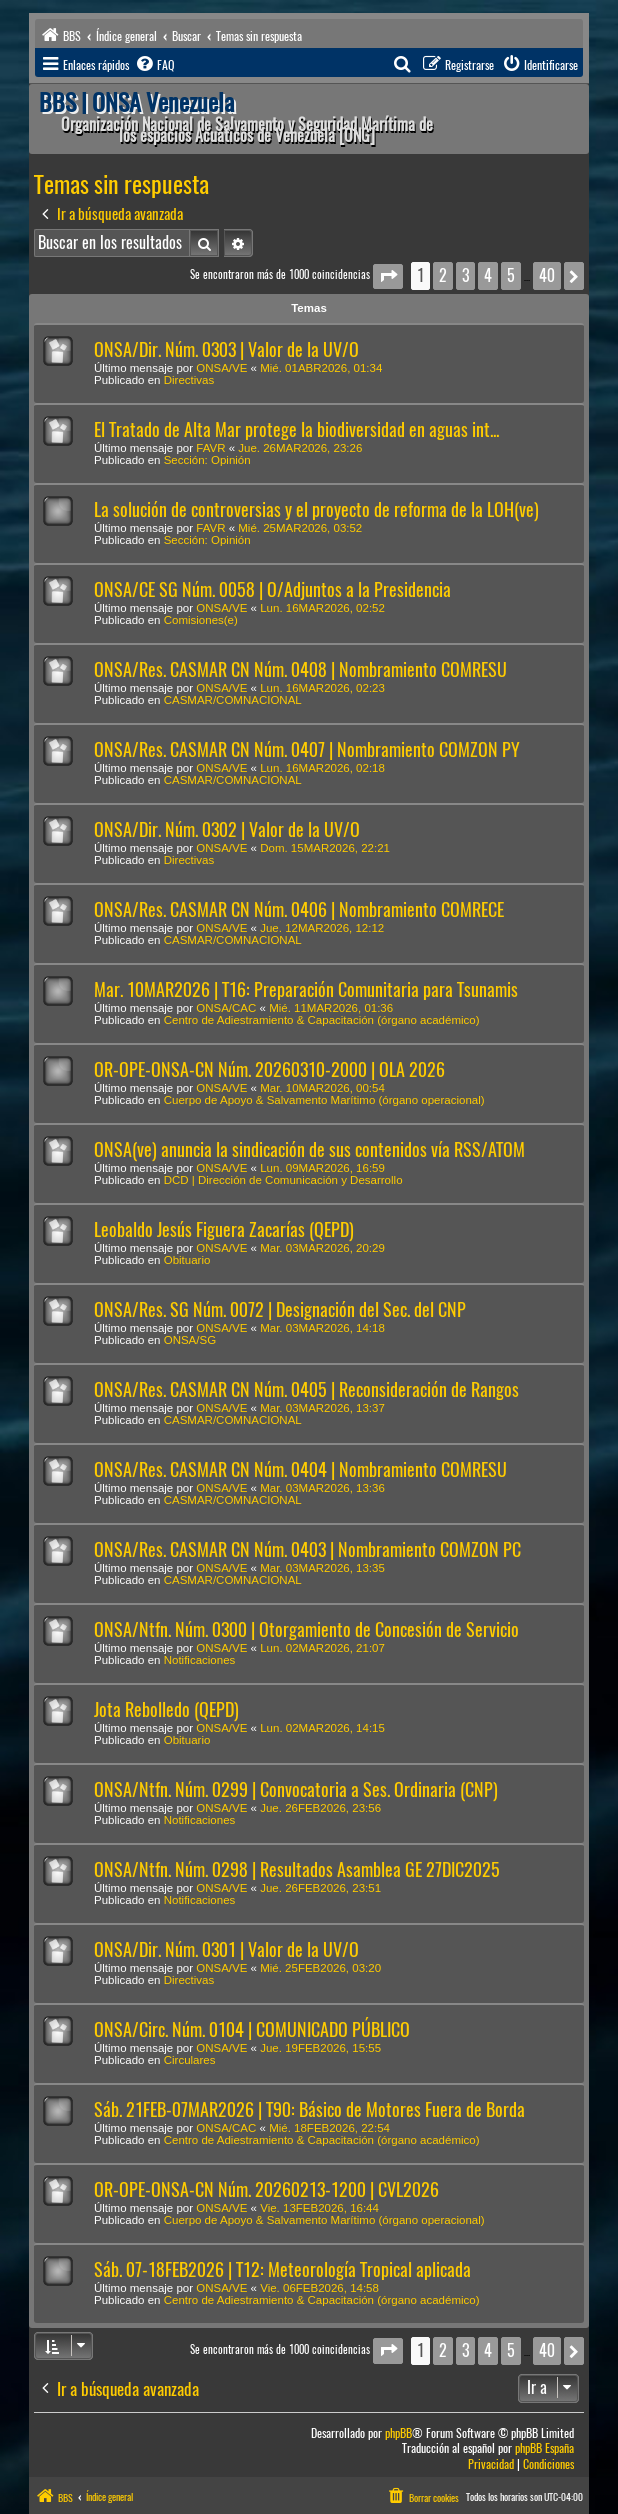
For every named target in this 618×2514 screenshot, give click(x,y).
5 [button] (511, 275)
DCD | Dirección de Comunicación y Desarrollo (283, 1180)
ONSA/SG (190, 1340)
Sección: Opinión (207, 460)
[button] (388, 276)
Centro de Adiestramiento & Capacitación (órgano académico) (322, 1020)
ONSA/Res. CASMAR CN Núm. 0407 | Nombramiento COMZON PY (307, 749)
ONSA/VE (221, 368)
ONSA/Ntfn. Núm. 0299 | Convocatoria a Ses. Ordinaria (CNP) (296, 1789)
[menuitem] (154, 65)
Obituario (187, 1260)
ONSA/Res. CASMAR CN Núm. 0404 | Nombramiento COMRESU (300, 1469)
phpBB (398, 2433)
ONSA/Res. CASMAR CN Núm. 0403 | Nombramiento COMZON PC (307, 1549)
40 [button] (547, 275)
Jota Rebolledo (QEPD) (166, 1709)
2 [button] (443, 275)
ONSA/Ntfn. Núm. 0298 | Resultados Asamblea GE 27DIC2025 (297, 1869)
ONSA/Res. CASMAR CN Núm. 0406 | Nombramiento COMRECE (299, 909)
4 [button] (488, 275)
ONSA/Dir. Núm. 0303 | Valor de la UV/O (226, 349)
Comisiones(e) (201, 620)
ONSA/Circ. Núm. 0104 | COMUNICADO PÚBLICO (252, 2029)
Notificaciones (200, 1660)
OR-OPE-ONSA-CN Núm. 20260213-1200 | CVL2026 (266, 2189)
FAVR (210, 448)
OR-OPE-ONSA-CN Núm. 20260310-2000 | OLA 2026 (269, 1069)
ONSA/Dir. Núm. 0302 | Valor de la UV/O (227, 829)
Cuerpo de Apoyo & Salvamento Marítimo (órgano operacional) (324, 1100)
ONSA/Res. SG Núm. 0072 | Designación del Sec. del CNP (280, 1309)
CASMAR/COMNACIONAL (233, 700)
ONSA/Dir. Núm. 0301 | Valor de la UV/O (226, 1949)
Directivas (189, 380)
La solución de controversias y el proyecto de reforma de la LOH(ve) (316, 509)
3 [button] (465, 275)
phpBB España (544, 2448)
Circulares (190, 2060)
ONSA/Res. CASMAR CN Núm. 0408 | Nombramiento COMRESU (300, 669)
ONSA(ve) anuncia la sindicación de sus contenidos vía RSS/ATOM (309, 1149)
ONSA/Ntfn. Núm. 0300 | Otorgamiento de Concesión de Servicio (306, 1629)
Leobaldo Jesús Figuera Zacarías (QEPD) (224, 1229)
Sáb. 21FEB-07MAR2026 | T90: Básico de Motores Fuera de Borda (309, 2109)
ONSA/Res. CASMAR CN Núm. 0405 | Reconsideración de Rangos (306, 1389)
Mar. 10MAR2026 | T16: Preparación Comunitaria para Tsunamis (306, 989)
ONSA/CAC (226, 1008)
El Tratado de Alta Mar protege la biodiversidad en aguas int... (296, 429)
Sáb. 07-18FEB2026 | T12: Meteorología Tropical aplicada (282, 2269)
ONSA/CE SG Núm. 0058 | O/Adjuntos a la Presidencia (272, 589)
